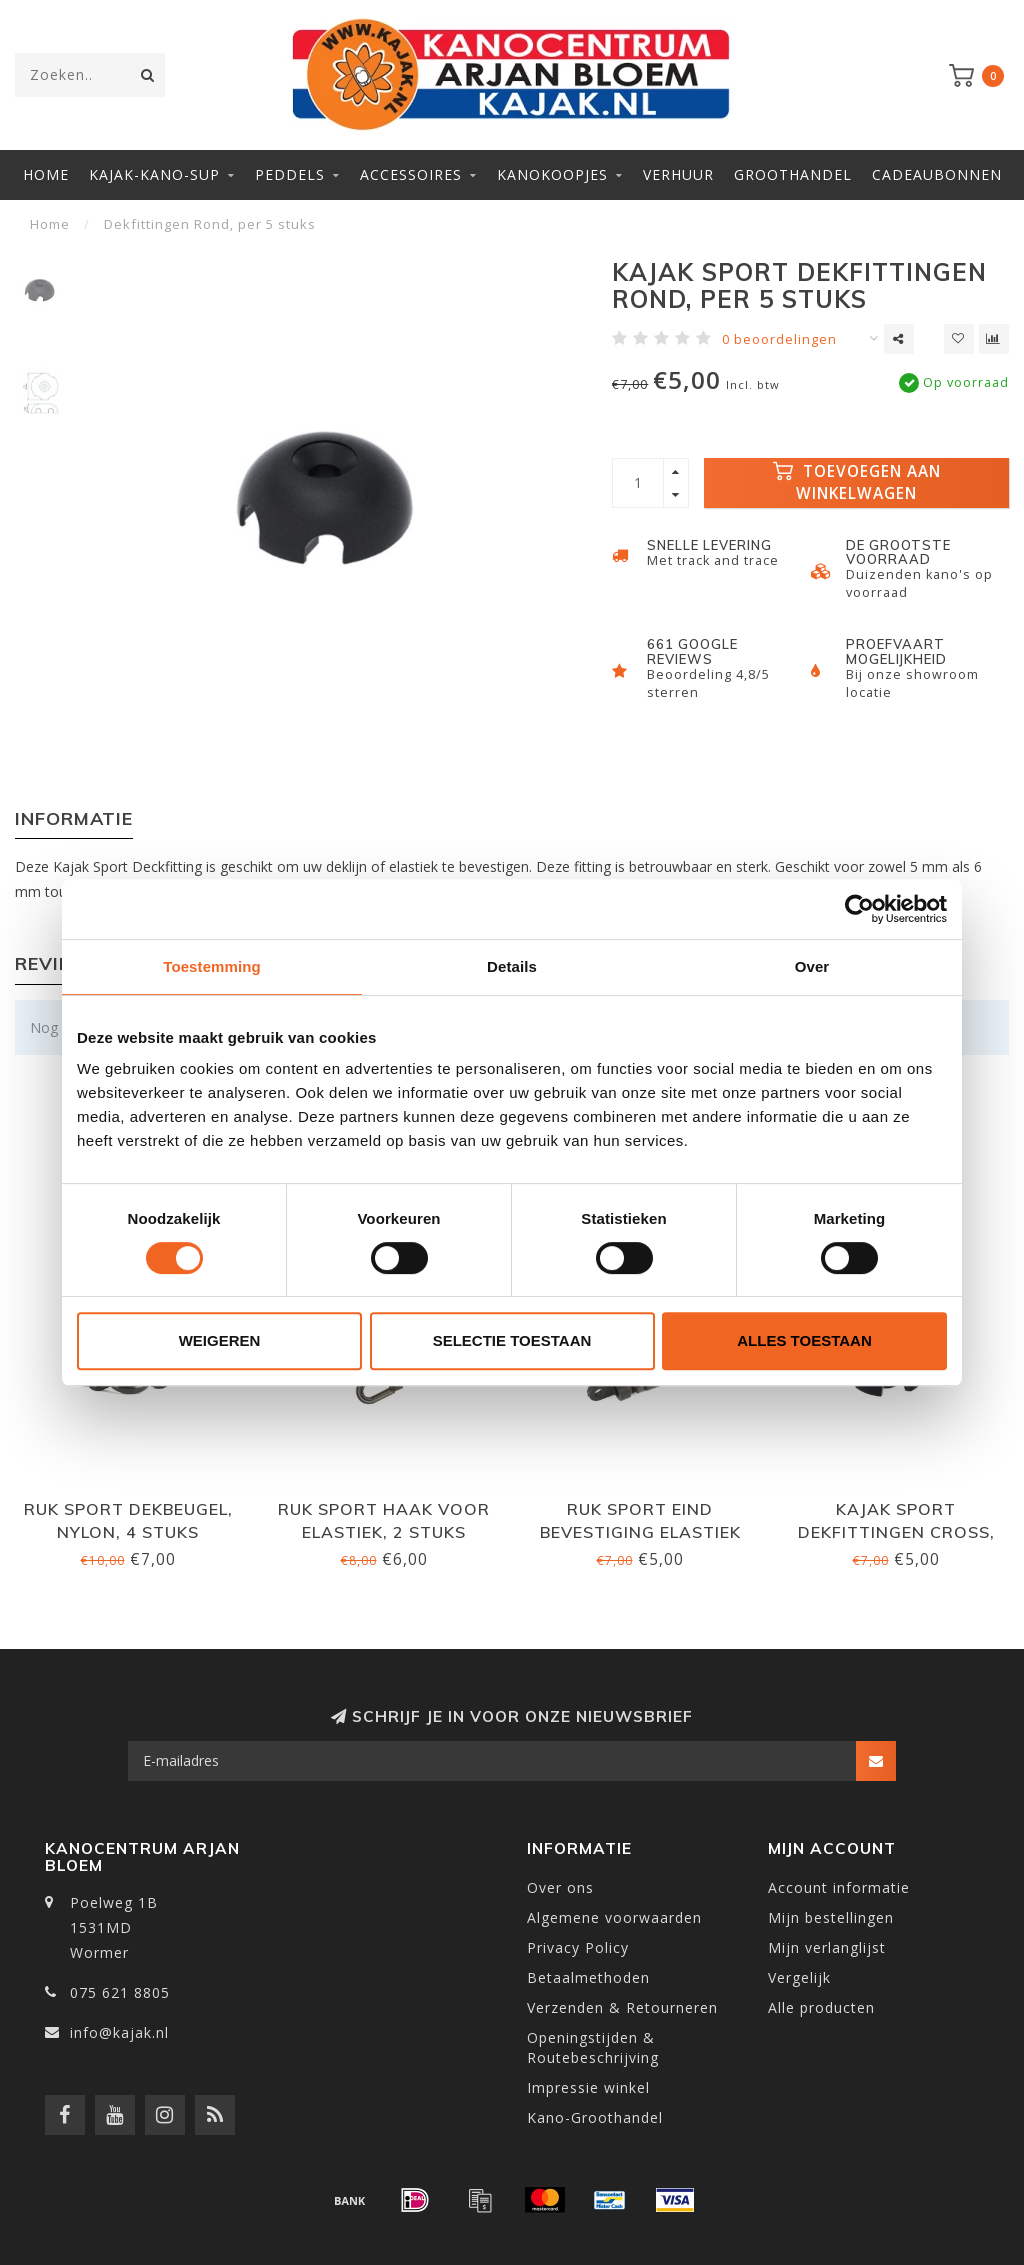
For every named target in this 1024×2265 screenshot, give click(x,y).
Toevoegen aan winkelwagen (857, 482)
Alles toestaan (804, 1340)
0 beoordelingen (779, 339)
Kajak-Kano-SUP (154, 174)
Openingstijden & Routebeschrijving (593, 2047)
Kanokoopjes (552, 174)
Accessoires (411, 174)
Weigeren (220, 1340)
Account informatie (839, 1887)
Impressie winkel (588, 2087)
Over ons (560, 1887)
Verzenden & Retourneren (622, 2007)
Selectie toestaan (512, 1340)
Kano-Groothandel (595, 2117)
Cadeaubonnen (937, 174)
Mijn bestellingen (831, 1917)
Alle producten (821, 2007)
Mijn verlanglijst (827, 1947)
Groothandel (793, 174)
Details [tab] (512, 966)
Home (46, 174)
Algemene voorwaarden (614, 1917)
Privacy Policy (578, 1947)
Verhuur (678, 174)
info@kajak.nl (119, 2032)
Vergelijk (799, 1977)
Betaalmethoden (588, 1977)
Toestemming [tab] (212, 966)
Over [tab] (812, 966)
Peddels (290, 174)
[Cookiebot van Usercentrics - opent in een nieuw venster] (859, 909)
